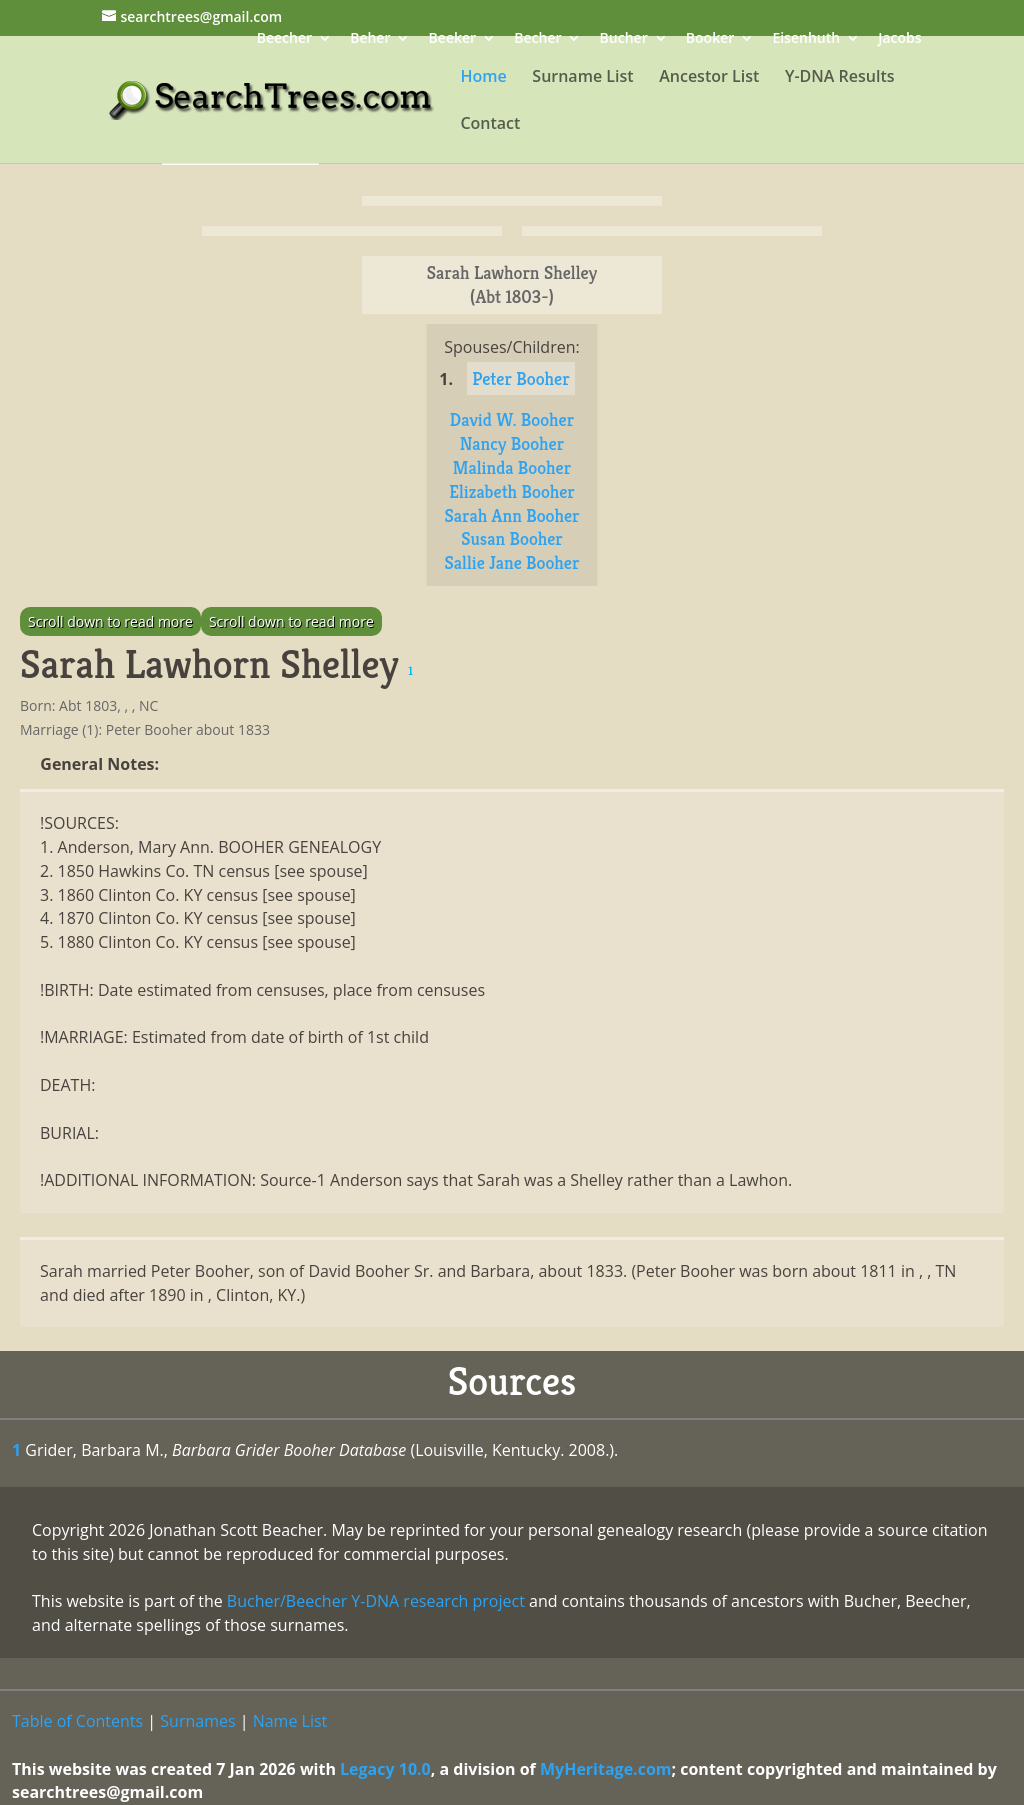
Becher (537, 39)
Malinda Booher (512, 467)
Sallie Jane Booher (512, 562)
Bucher (624, 39)
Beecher (284, 39)
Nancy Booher (512, 443)
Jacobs (899, 39)
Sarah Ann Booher (511, 515)
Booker (710, 39)
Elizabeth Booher (512, 491)
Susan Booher (512, 538)
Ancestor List (709, 78)
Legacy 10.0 (385, 1769)
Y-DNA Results (840, 78)
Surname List (582, 78)
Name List (290, 1721)
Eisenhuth (806, 39)
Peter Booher (520, 378)
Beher (370, 39)
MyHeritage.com (606, 1769)
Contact (490, 125)
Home (483, 78)
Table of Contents (77, 1721)
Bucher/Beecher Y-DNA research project (376, 1601)
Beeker (453, 39)
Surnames (197, 1721)
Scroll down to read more (110, 621)
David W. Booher (512, 419)
